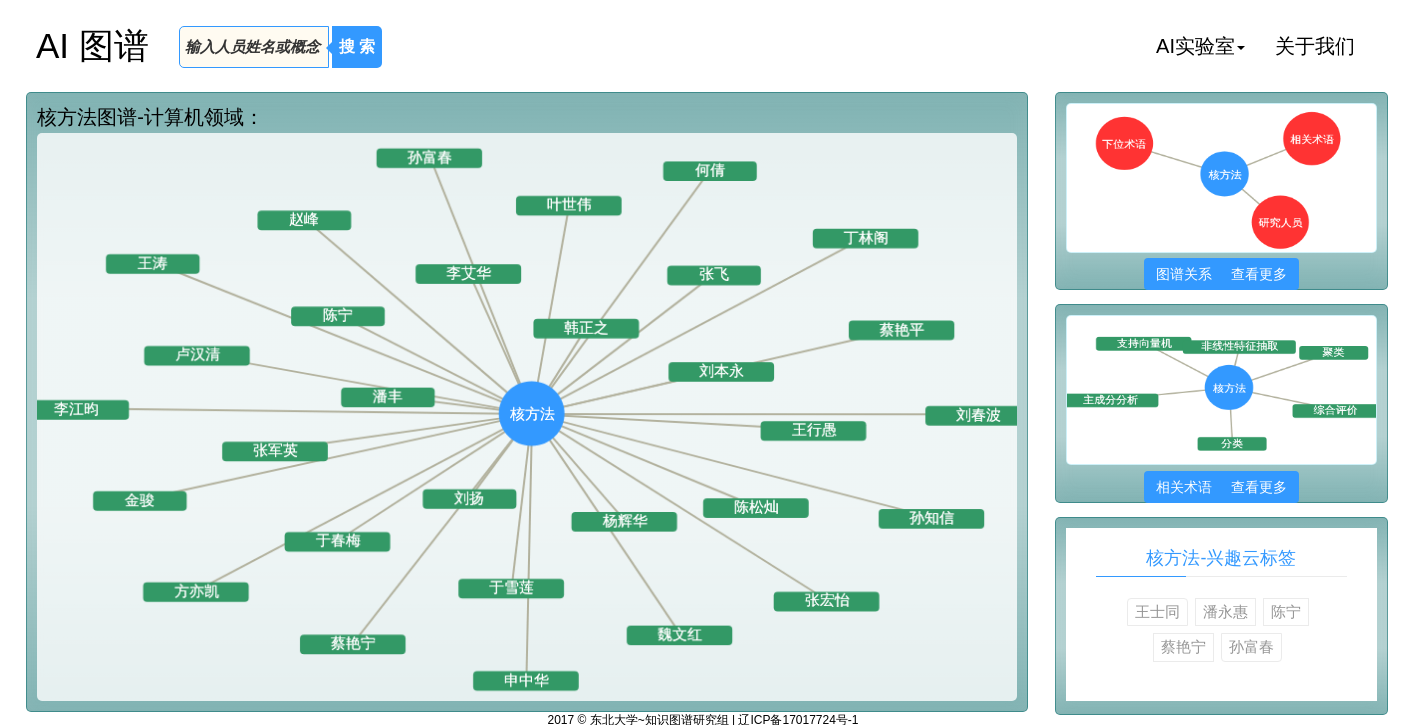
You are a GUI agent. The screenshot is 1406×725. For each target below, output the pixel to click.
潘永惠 (1225, 611)
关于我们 (1315, 46)
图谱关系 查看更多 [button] (1221, 274)
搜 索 (357, 46)
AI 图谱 (92, 45)
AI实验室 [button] (1200, 46)
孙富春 (1251, 646)
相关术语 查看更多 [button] (1221, 487)
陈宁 (1286, 611)
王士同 (1157, 611)
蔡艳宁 (1183, 646)
